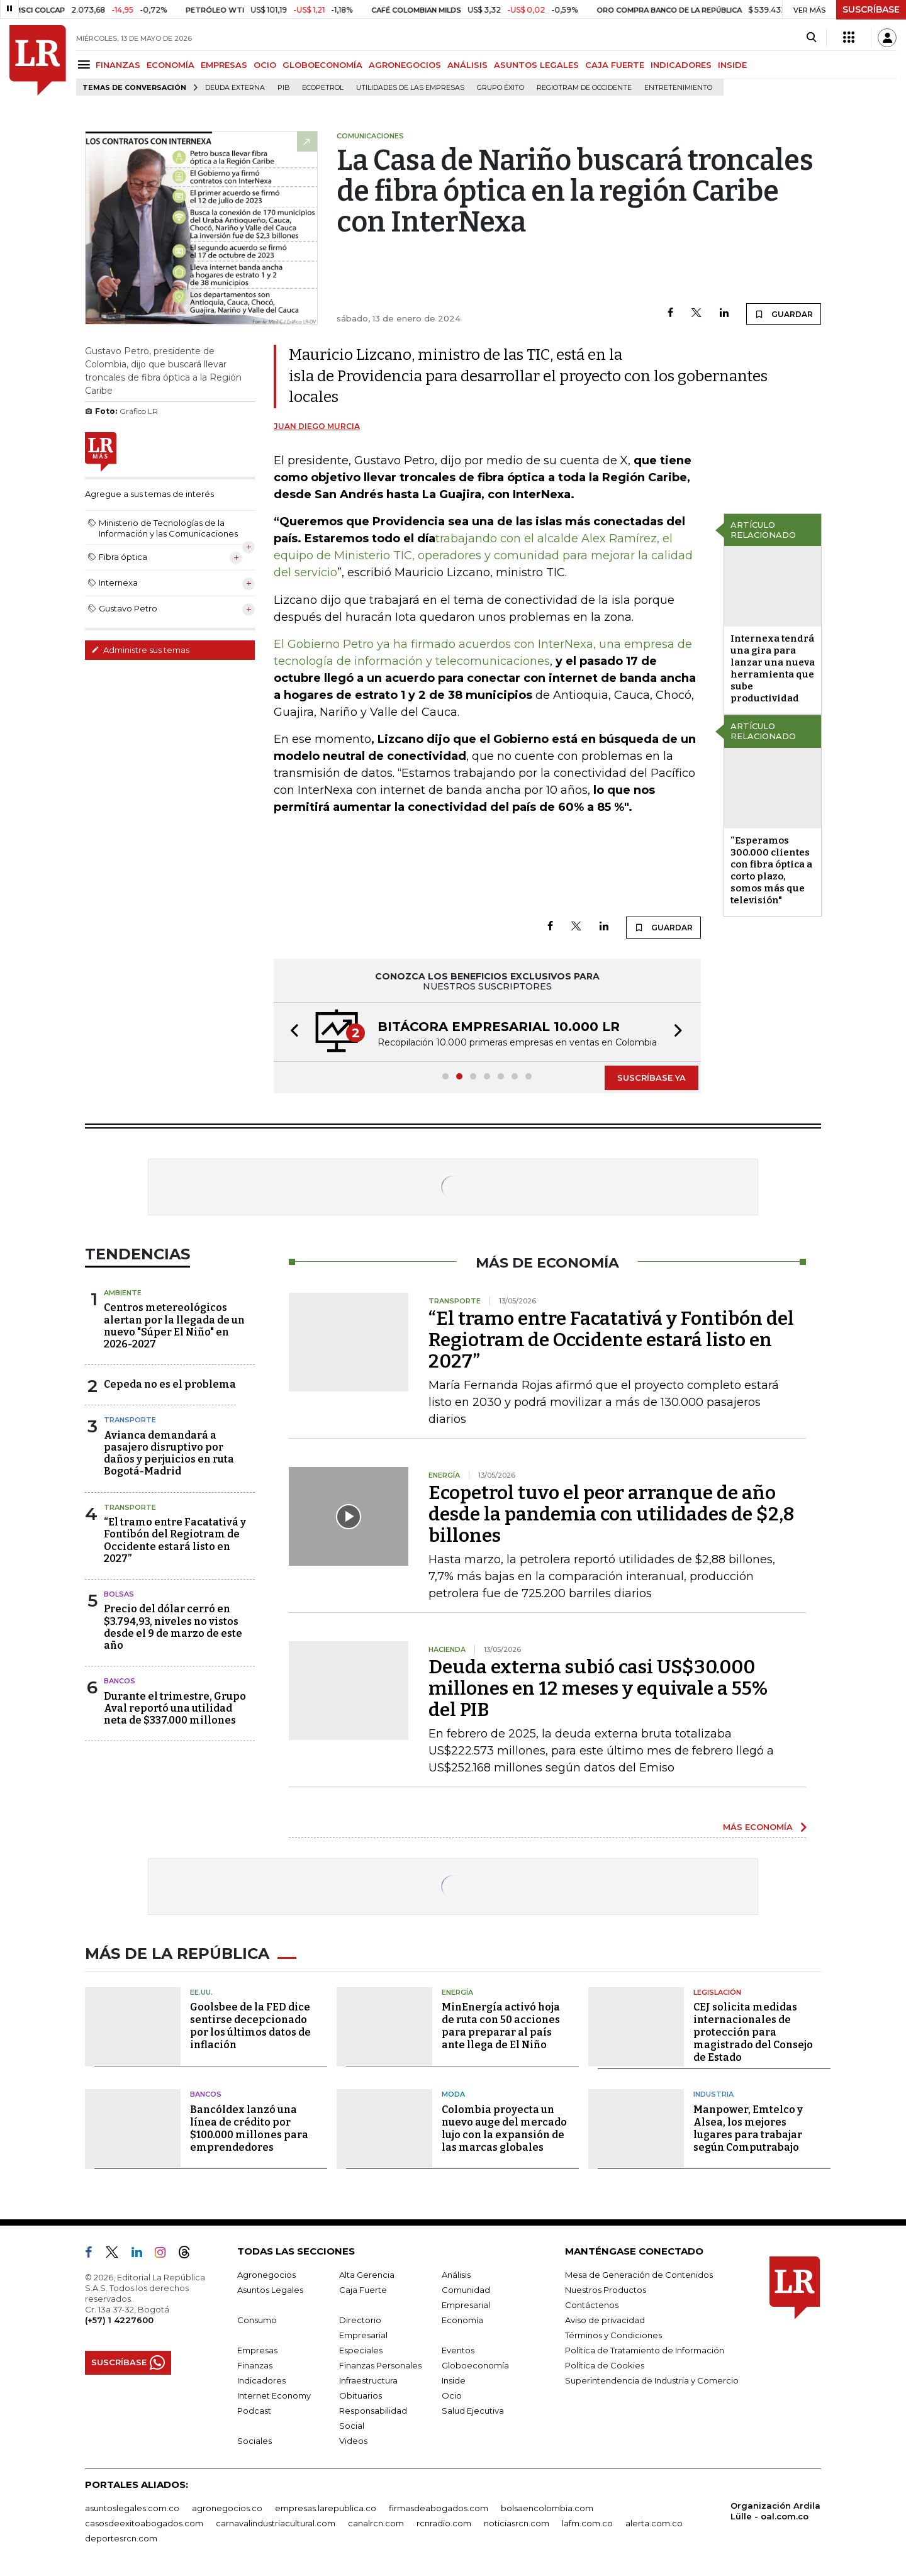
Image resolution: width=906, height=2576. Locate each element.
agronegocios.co (227, 2508)
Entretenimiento (678, 88)
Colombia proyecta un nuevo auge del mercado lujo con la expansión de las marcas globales (504, 2128)
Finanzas (254, 2365)
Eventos (458, 2350)
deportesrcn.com (121, 2538)
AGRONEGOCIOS (405, 65)
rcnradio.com (444, 2523)
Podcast (254, 2411)
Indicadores (261, 2380)
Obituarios (360, 2395)
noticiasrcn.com (516, 2523)
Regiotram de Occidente (584, 88)
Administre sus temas (140, 650)
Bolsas (119, 1594)
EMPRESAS (224, 65)
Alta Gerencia (366, 2275)
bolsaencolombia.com (547, 2508)
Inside (454, 2380)
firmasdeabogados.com (438, 2508)
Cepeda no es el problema (170, 1384)
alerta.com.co (654, 2523)
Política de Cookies (604, 2365)
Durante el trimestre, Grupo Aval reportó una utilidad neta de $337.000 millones (175, 1708)
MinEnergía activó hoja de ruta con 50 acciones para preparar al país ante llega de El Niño (501, 2026)
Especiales (361, 2350)
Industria (713, 2094)
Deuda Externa (235, 88)
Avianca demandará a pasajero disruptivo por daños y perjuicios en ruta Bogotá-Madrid (169, 1453)
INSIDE (732, 65)
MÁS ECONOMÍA (758, 1827)
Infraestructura (368, 2380)
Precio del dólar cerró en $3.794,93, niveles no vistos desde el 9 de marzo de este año (173, 1627)
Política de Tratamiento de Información (644, 2350)
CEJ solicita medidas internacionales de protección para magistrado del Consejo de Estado (753, 2032)
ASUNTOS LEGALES (536, 65)
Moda (453, 2094)
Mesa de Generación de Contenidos (639, 2275)
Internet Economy (274, 2395)
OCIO (265, 65)
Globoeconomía (475, 2365)
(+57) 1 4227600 (119, 2320)
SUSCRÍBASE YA (651, 1078)
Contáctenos (591, 2305)
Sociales (254, 2441)
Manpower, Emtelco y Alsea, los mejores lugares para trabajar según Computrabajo (748, 2128)
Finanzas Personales (380, 2365)
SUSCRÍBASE (871, 9)
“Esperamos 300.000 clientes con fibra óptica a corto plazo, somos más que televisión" (771, 870)
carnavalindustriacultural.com (275, 2523)
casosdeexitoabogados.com (144, 2523)
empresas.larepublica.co (325, 2508)
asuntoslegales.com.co (132, 2508)
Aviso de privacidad (605, 2320)
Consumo (257, 2320)
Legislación (717, 1992)
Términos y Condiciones (613, 2335)
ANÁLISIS (467, 65)
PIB (283, 88)
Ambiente (123, 1292)
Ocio (452, 2395)
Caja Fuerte (363, 2290)
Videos (353, 2441)
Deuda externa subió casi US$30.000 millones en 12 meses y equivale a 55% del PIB (598, 1688)
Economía (462, 2320)
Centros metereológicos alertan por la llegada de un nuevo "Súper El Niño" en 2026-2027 (174, 1326)
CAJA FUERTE (614, 65)
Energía (457, 1992)
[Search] (811, 37)
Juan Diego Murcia (317, 426)
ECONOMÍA (170, 65)
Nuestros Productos (605, 2290)
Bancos (119, 1680)
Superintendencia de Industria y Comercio (652, 2380)
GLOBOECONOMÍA (322, 65)
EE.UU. (201, 1992)
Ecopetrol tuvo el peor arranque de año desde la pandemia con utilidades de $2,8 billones (611, 1514)
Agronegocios (266, 2275)
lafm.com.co (587, 2523)
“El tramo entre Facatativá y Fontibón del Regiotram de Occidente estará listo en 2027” (175, 1540)
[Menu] (86, 64)
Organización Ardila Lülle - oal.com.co (775, 2511)
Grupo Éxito (500, 88)
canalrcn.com (376, 2523)
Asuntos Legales (270, 2290)
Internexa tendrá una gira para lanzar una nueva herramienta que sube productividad (772, 668)
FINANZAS (118, 65)
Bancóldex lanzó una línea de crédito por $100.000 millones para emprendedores (249, 2128)
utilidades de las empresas (410, 88)
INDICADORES (681, 65)
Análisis (456, 2275)
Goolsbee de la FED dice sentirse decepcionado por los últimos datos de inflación (250, 2026)
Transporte (130, 1419)
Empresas (257, 2350)
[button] (291, 1032)
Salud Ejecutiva (473, 2411)
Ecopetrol (323, 88)
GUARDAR (783, 314)
